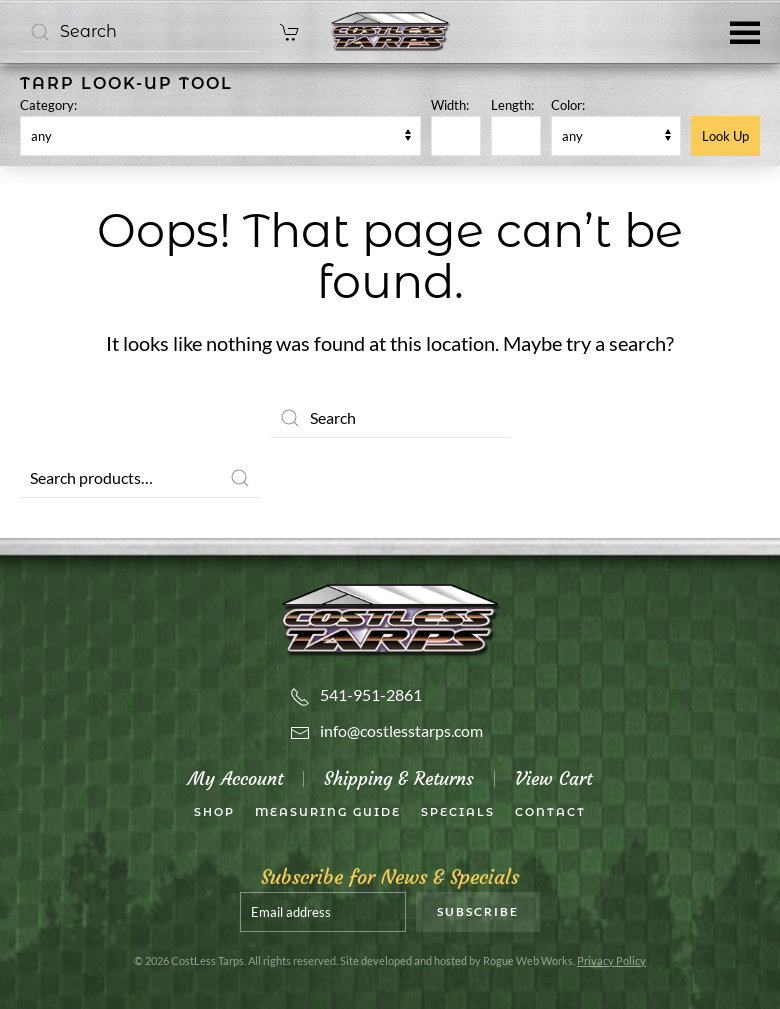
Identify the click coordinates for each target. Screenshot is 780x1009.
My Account (235, 778)
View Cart (553, 778)
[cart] (290, 31)
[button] (745, 31)
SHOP (214, 812)
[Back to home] (390, 32)
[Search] (140, 32)
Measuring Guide (328, 812)
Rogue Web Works (528, 960)
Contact (550, 812)
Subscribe (478, 911)
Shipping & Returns (399, 778)
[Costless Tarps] (390, 617)
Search (240, 478)
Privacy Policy (611, 960)
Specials (458, 812)
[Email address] (323, 912)
